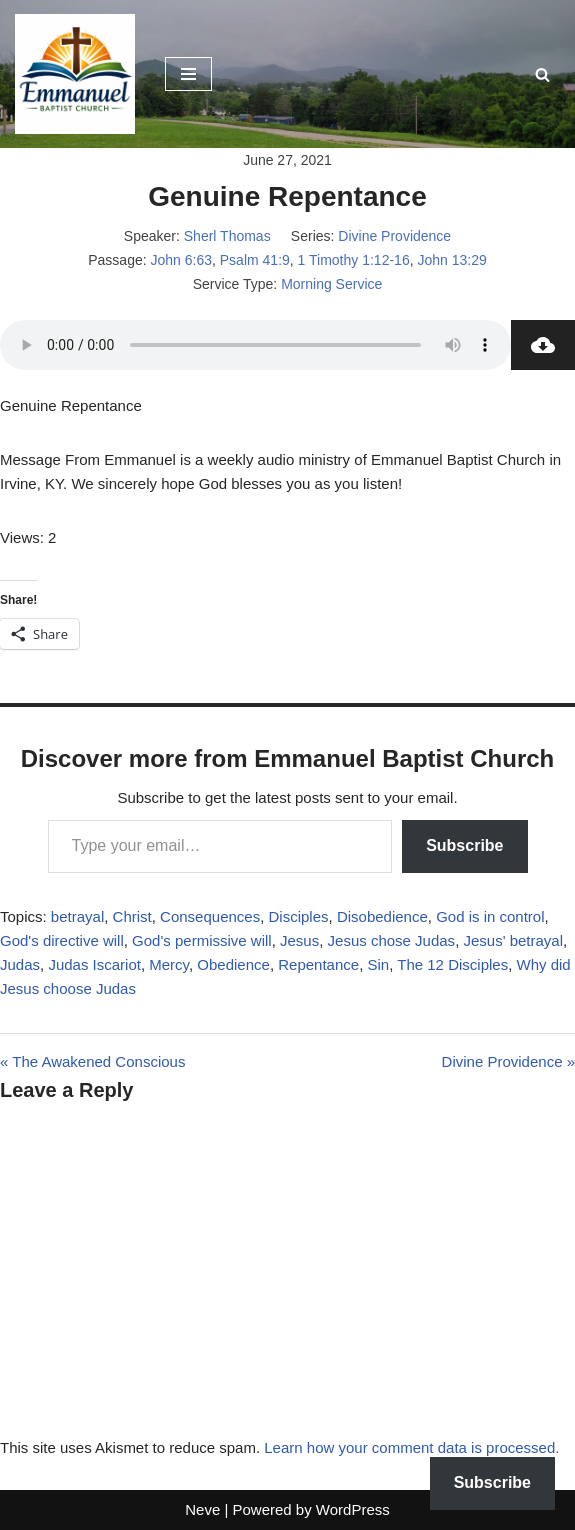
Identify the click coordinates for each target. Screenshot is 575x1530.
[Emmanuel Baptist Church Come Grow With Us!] (75, 74)
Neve (202, 1509)
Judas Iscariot (94, 964)
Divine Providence (394, 236)
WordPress (353, 1509)
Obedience (233, 964)
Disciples (299, 916)
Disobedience (382, 916)
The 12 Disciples (452, 964)
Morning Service (331, 284)
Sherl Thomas (227, 236)
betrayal (77, 916)
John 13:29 (451, 260)
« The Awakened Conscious (92, 1061)
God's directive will (62, 940)
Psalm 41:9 (255, 260)
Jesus (299, 940)
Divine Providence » (508, 1061)
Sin (379, 964)
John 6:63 (182, 260)
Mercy (169, 964)
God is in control (490, 916)
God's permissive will (202, 940)
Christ (132, 916)
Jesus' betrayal (513, 940)
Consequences (210, 916)
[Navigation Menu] (188, 74)
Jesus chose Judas (392, 940)
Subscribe (464, 845)
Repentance (318, 964)
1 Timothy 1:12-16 (354, 260)
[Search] (542, 74)
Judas (20, 964)
